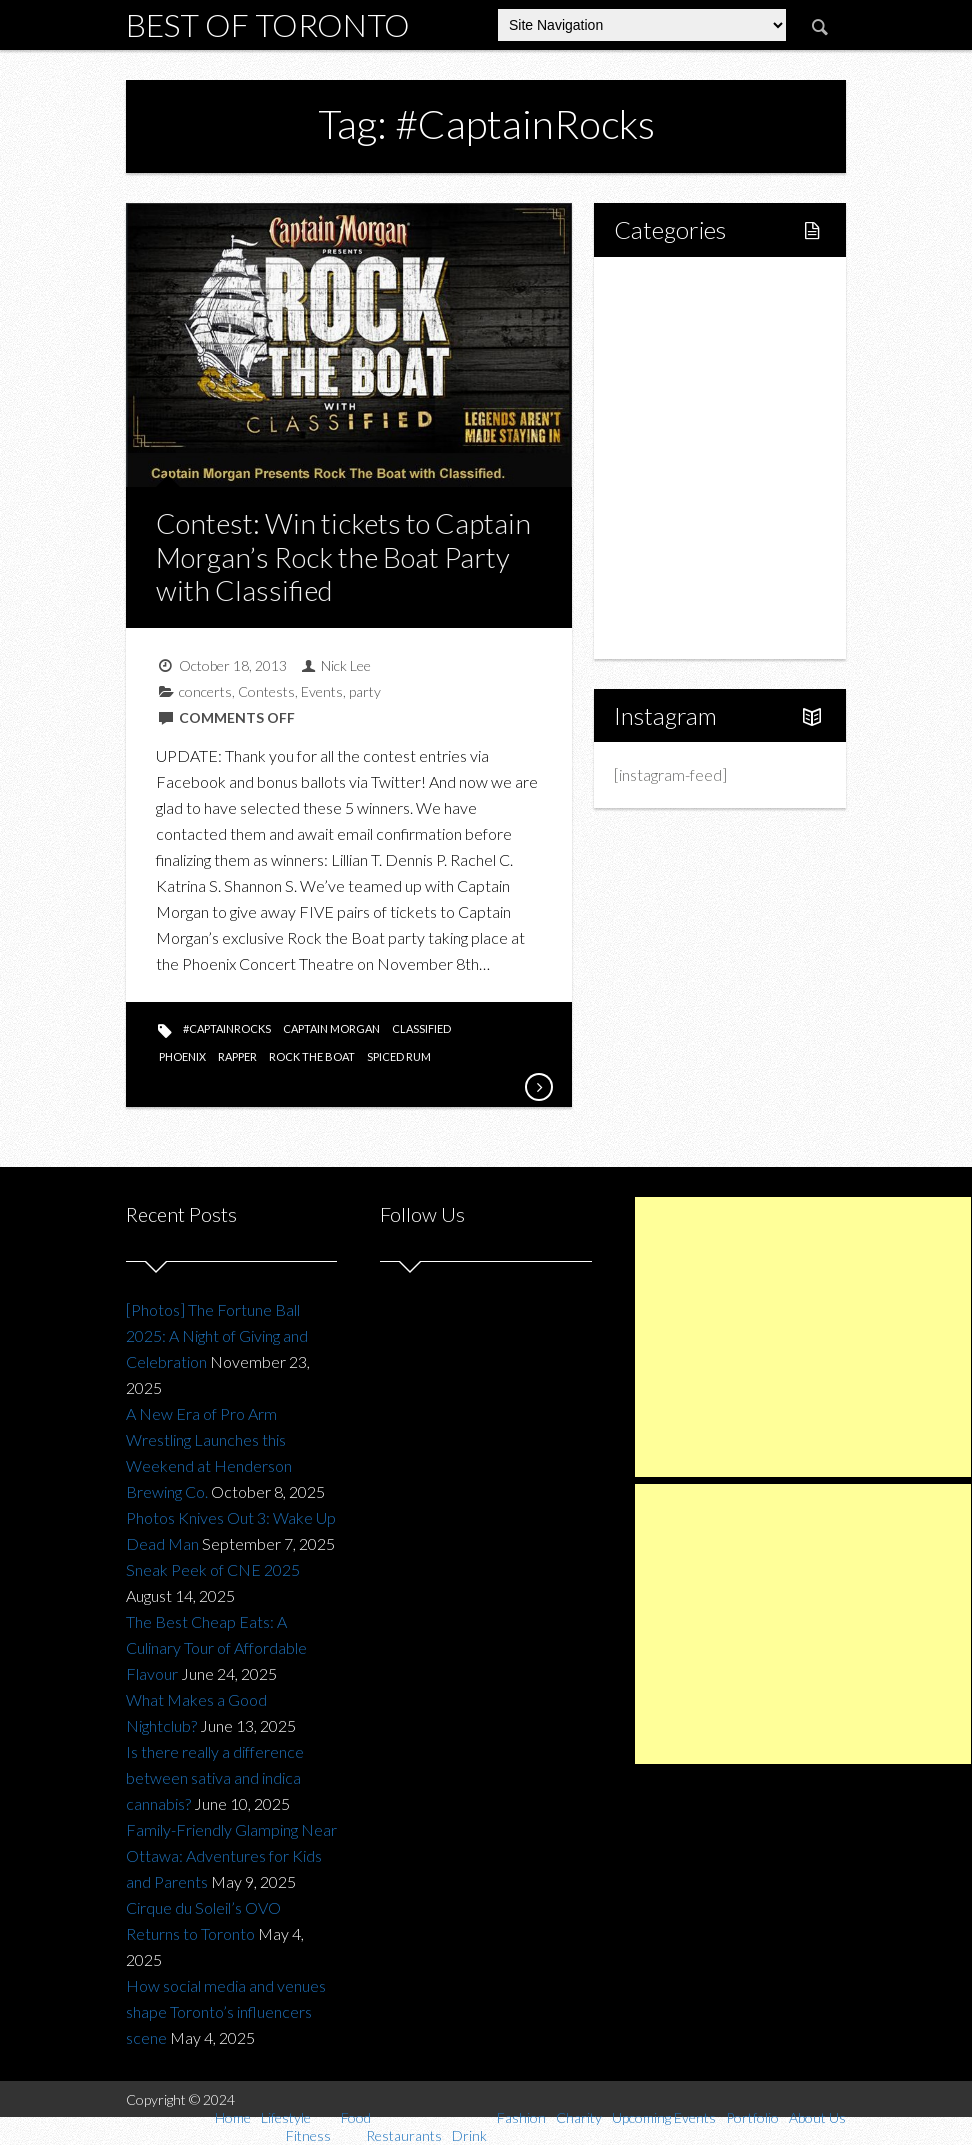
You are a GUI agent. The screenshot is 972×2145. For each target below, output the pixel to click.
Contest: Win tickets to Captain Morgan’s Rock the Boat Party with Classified (343, 556)
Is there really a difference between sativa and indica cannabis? (215, 1777)
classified (421, 1028)
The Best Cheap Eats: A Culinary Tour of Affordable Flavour (216, 1647)
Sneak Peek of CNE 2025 (213, 1569)
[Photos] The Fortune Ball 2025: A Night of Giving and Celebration (217, 1335)
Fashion (662, 491)
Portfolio (666, 593)
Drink (675, 457)
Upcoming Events (695, 559)
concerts (205, 691)
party (365, 691)
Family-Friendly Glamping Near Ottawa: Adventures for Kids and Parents (231, 1855)
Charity (661, 525)
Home (658, 287)
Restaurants (697, 423)
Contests (266, 691)
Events (322, 691)
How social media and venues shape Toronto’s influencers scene (226, 2011)
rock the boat (312, 1056)
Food (654, 389)
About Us (667, 627)
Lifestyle (665, 321)
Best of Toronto (268, 24)
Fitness (681, 355)
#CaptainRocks (227, 1028)
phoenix (182, 1056)
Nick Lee (346, 665)
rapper (237, 1056)
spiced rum (399, 1056)
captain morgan (331, 1028)
